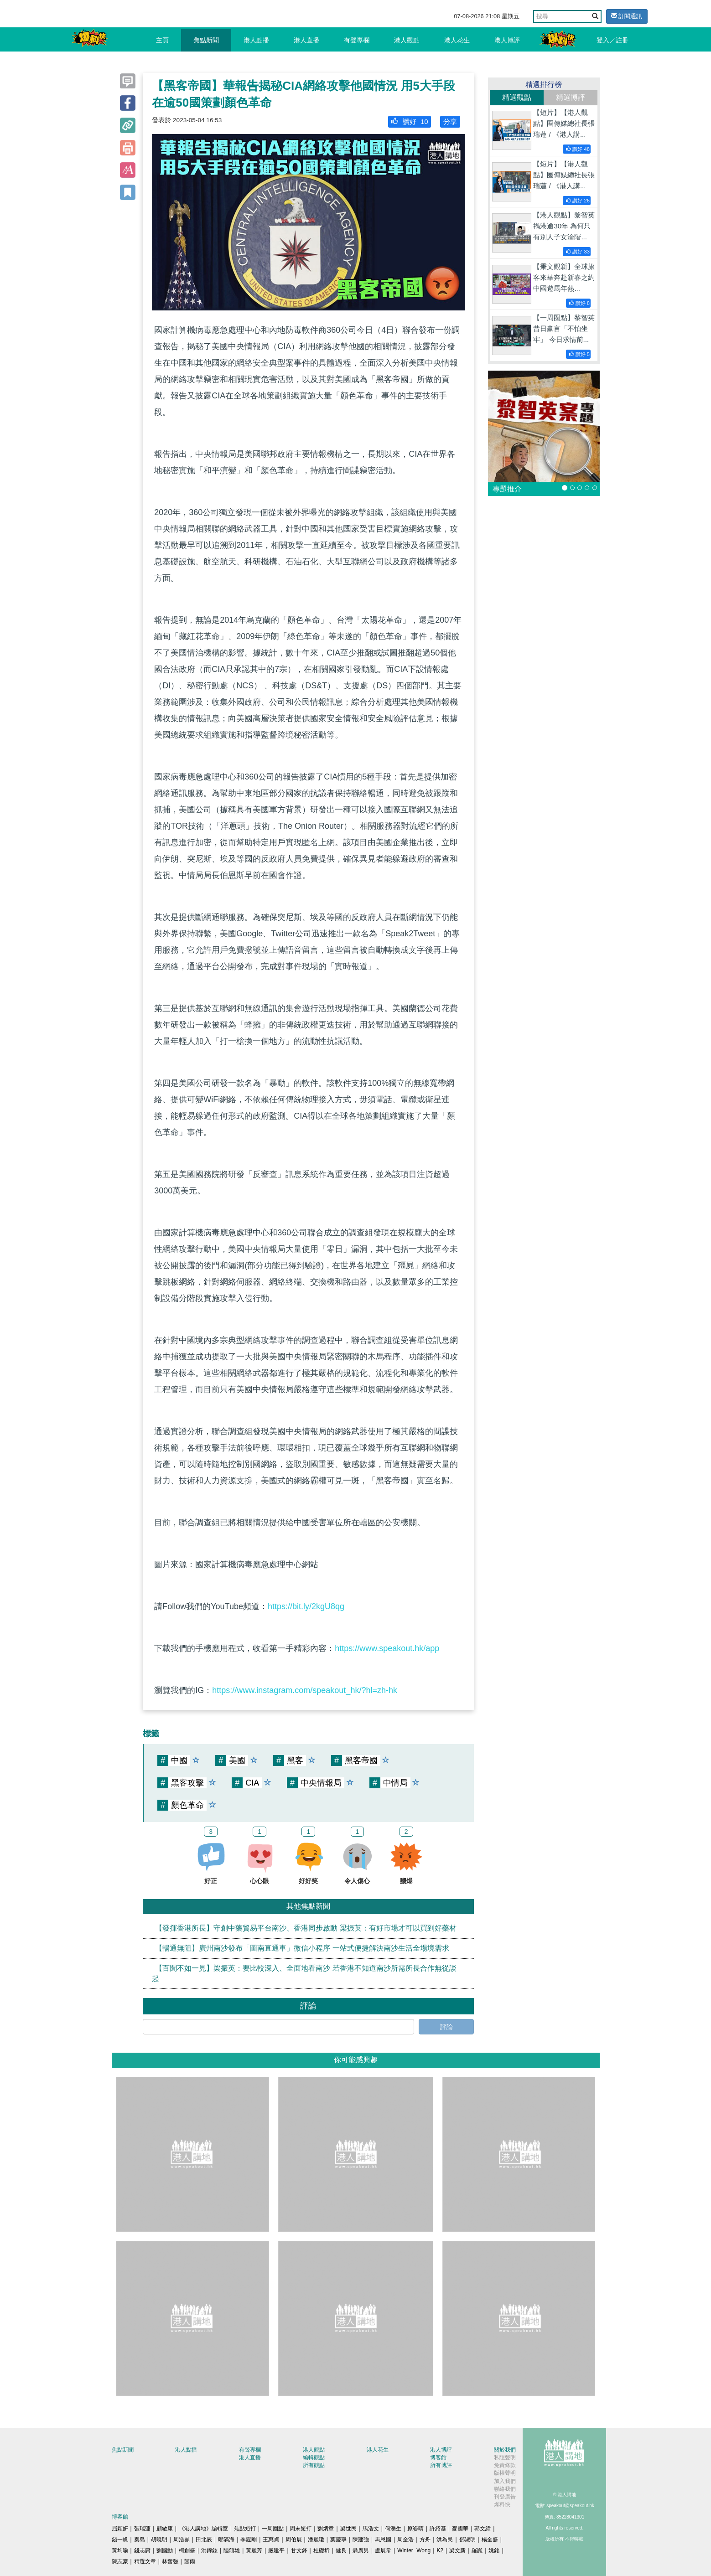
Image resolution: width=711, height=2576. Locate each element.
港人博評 (507, 40)
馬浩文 (371, 2528)
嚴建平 (276, 2550)
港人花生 (457, 40)
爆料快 (502, 2504)
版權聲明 (505, 2473)
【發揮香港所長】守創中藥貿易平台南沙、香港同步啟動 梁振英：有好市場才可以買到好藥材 (305, 1928)
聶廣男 (361, 2550)
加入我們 (505, 2481)
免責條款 (505, 2465)
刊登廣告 (505, 2496)
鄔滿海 (226, 2539)
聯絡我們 (505, 2489)
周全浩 (405, 2539)
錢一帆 (120, 2539)
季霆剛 (248, 2539)
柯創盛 (187, 2550)
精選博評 (570, 97)
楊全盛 (490, 2539)
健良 (341, 2550)
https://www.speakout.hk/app (387, 1648)
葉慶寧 (338, 2539)
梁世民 (348, 2528)
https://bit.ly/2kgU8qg (306, 1606)
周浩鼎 (181, 2539)
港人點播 (256, 40)
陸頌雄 (231, 2550)
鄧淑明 (467, 2539)
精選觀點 (516, 97)
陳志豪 (120, 2561)
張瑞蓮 (142, 2528)
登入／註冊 (612, 40)
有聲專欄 (356, 40)
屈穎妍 (120, 2528)
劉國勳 (164, 2550)
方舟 (425, 2539)
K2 (439, 2550)
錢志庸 (142, 2550)
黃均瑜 (120, 2550)
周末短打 (300, 2528)
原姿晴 (415, 2528)
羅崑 (477, 2550)
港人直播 (306, 40)
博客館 (438, 2457)
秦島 (139, 2539)
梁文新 (457, 2550)
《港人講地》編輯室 (203, 2528)
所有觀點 (314, 2465)
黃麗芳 (254, 2550)
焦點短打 (245, 2528)
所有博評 (441, 2465)
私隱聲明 (505, 2457)
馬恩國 (383, 2539)
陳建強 (361, 2539)
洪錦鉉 (209, 2550)
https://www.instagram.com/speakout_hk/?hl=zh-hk (304, 1690)
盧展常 (383, 2550)
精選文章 (145, 2561)
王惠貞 (271, 2539)
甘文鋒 (299, 2550)
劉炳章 (325, 2528)
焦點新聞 (206, 40)
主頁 (162, 40)
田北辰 (204, 2539)
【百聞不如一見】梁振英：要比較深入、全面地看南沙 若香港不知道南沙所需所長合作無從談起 (304, 1973)
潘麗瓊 (316, 2539)
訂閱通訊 (627, 16)
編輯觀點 (314, 2457)
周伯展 (293, 2539)
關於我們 (505, 2450)
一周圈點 (273, 2528)
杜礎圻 (321, 2550)
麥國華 (460, 2528)
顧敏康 (164, 2528)
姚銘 (493, 2550)
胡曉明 (159, 2539)
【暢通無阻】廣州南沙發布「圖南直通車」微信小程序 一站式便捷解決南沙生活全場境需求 (302, 1948)
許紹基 (438, 2528)
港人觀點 (407, 40)
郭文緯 (482, 2528)
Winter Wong (414, 2550)
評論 (446, 2026)
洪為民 (444, 2539)
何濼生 (393, 2528)
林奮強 (170, 2561)
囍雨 (189, 2561)
